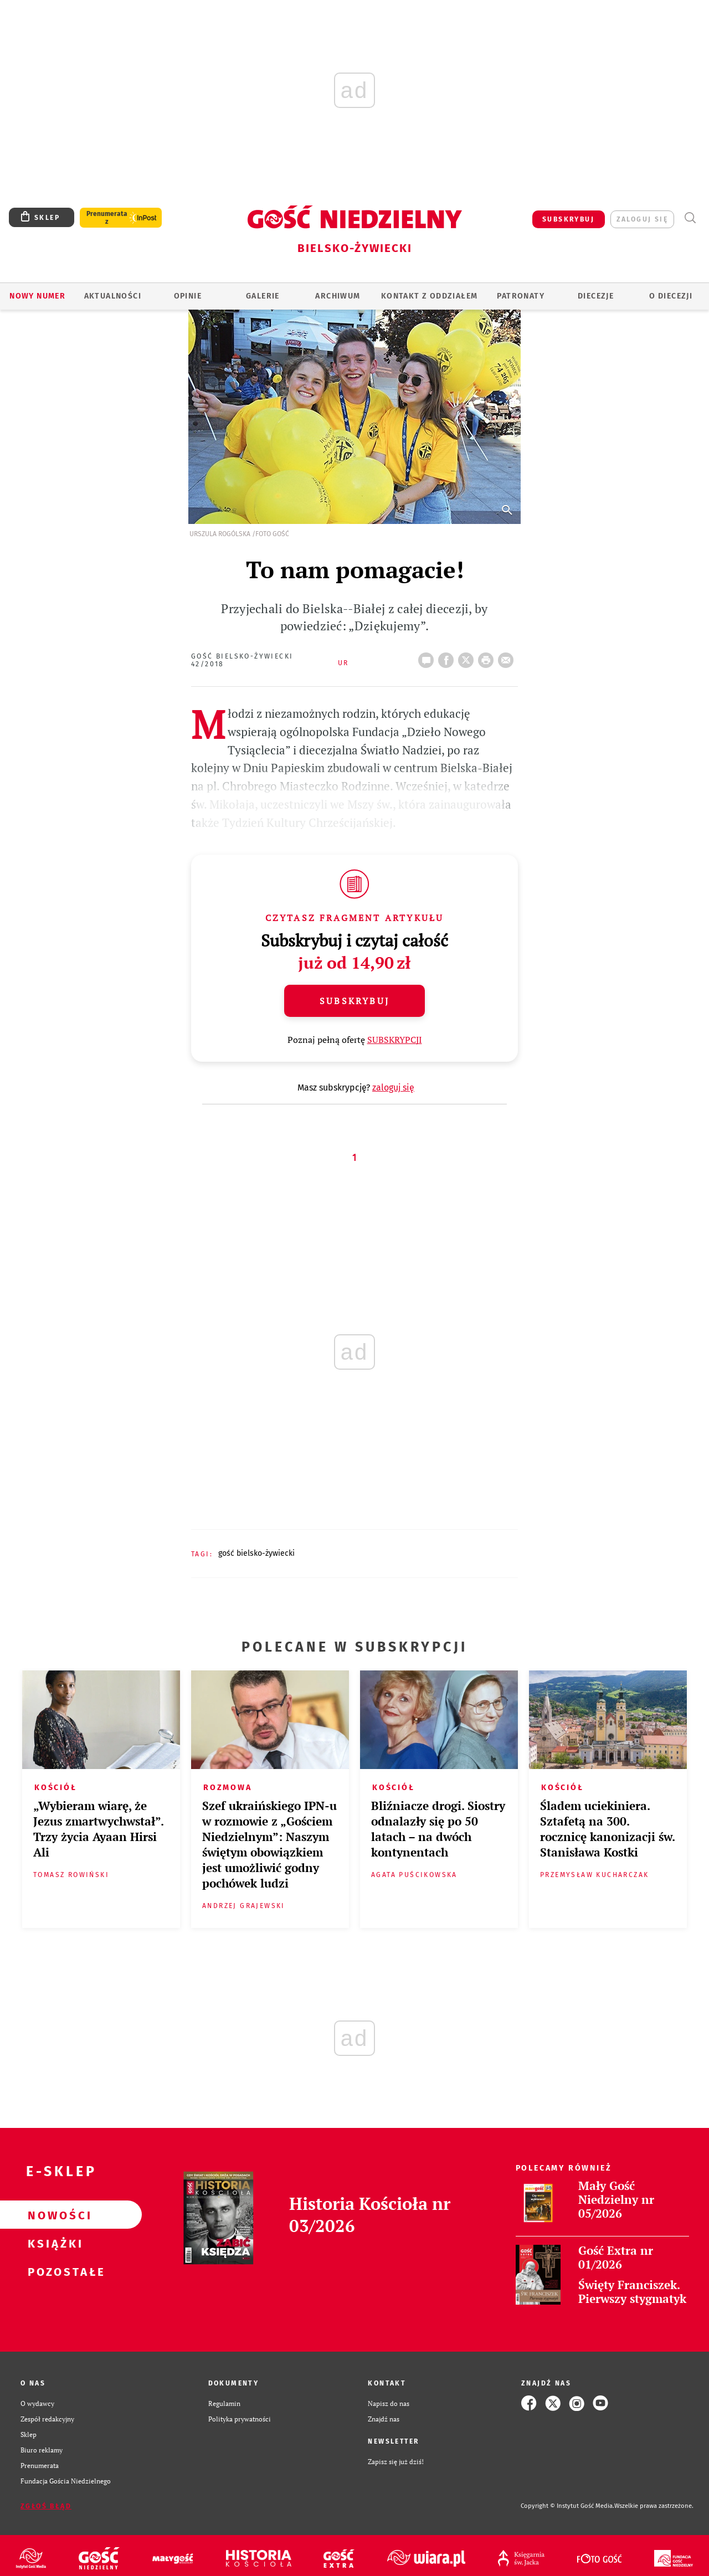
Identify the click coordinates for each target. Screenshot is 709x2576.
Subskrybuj (354, 1001)
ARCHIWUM (337, 296)
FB (448, 657)
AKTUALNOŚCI (112, 296)
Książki (53, 2243)
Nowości (53, 2215)
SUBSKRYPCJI (394, 1040)
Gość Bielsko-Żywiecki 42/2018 (242, 660)
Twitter (468, 657)
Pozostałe (53, 2271)
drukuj (488, 657)
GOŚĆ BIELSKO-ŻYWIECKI (256, 1553)
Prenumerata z (106, 217)
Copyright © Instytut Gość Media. (567, 2506)
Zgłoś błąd (45, 2506)
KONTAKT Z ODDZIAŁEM (429, 296)
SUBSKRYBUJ (568, 219)
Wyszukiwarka (690, 218)
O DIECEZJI (670, 296)
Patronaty (520, 296)
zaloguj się (642, 219)
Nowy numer (37, 296)
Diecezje (596, 296)
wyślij (508, 657)
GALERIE (263, 296)
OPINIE (188, 296)
